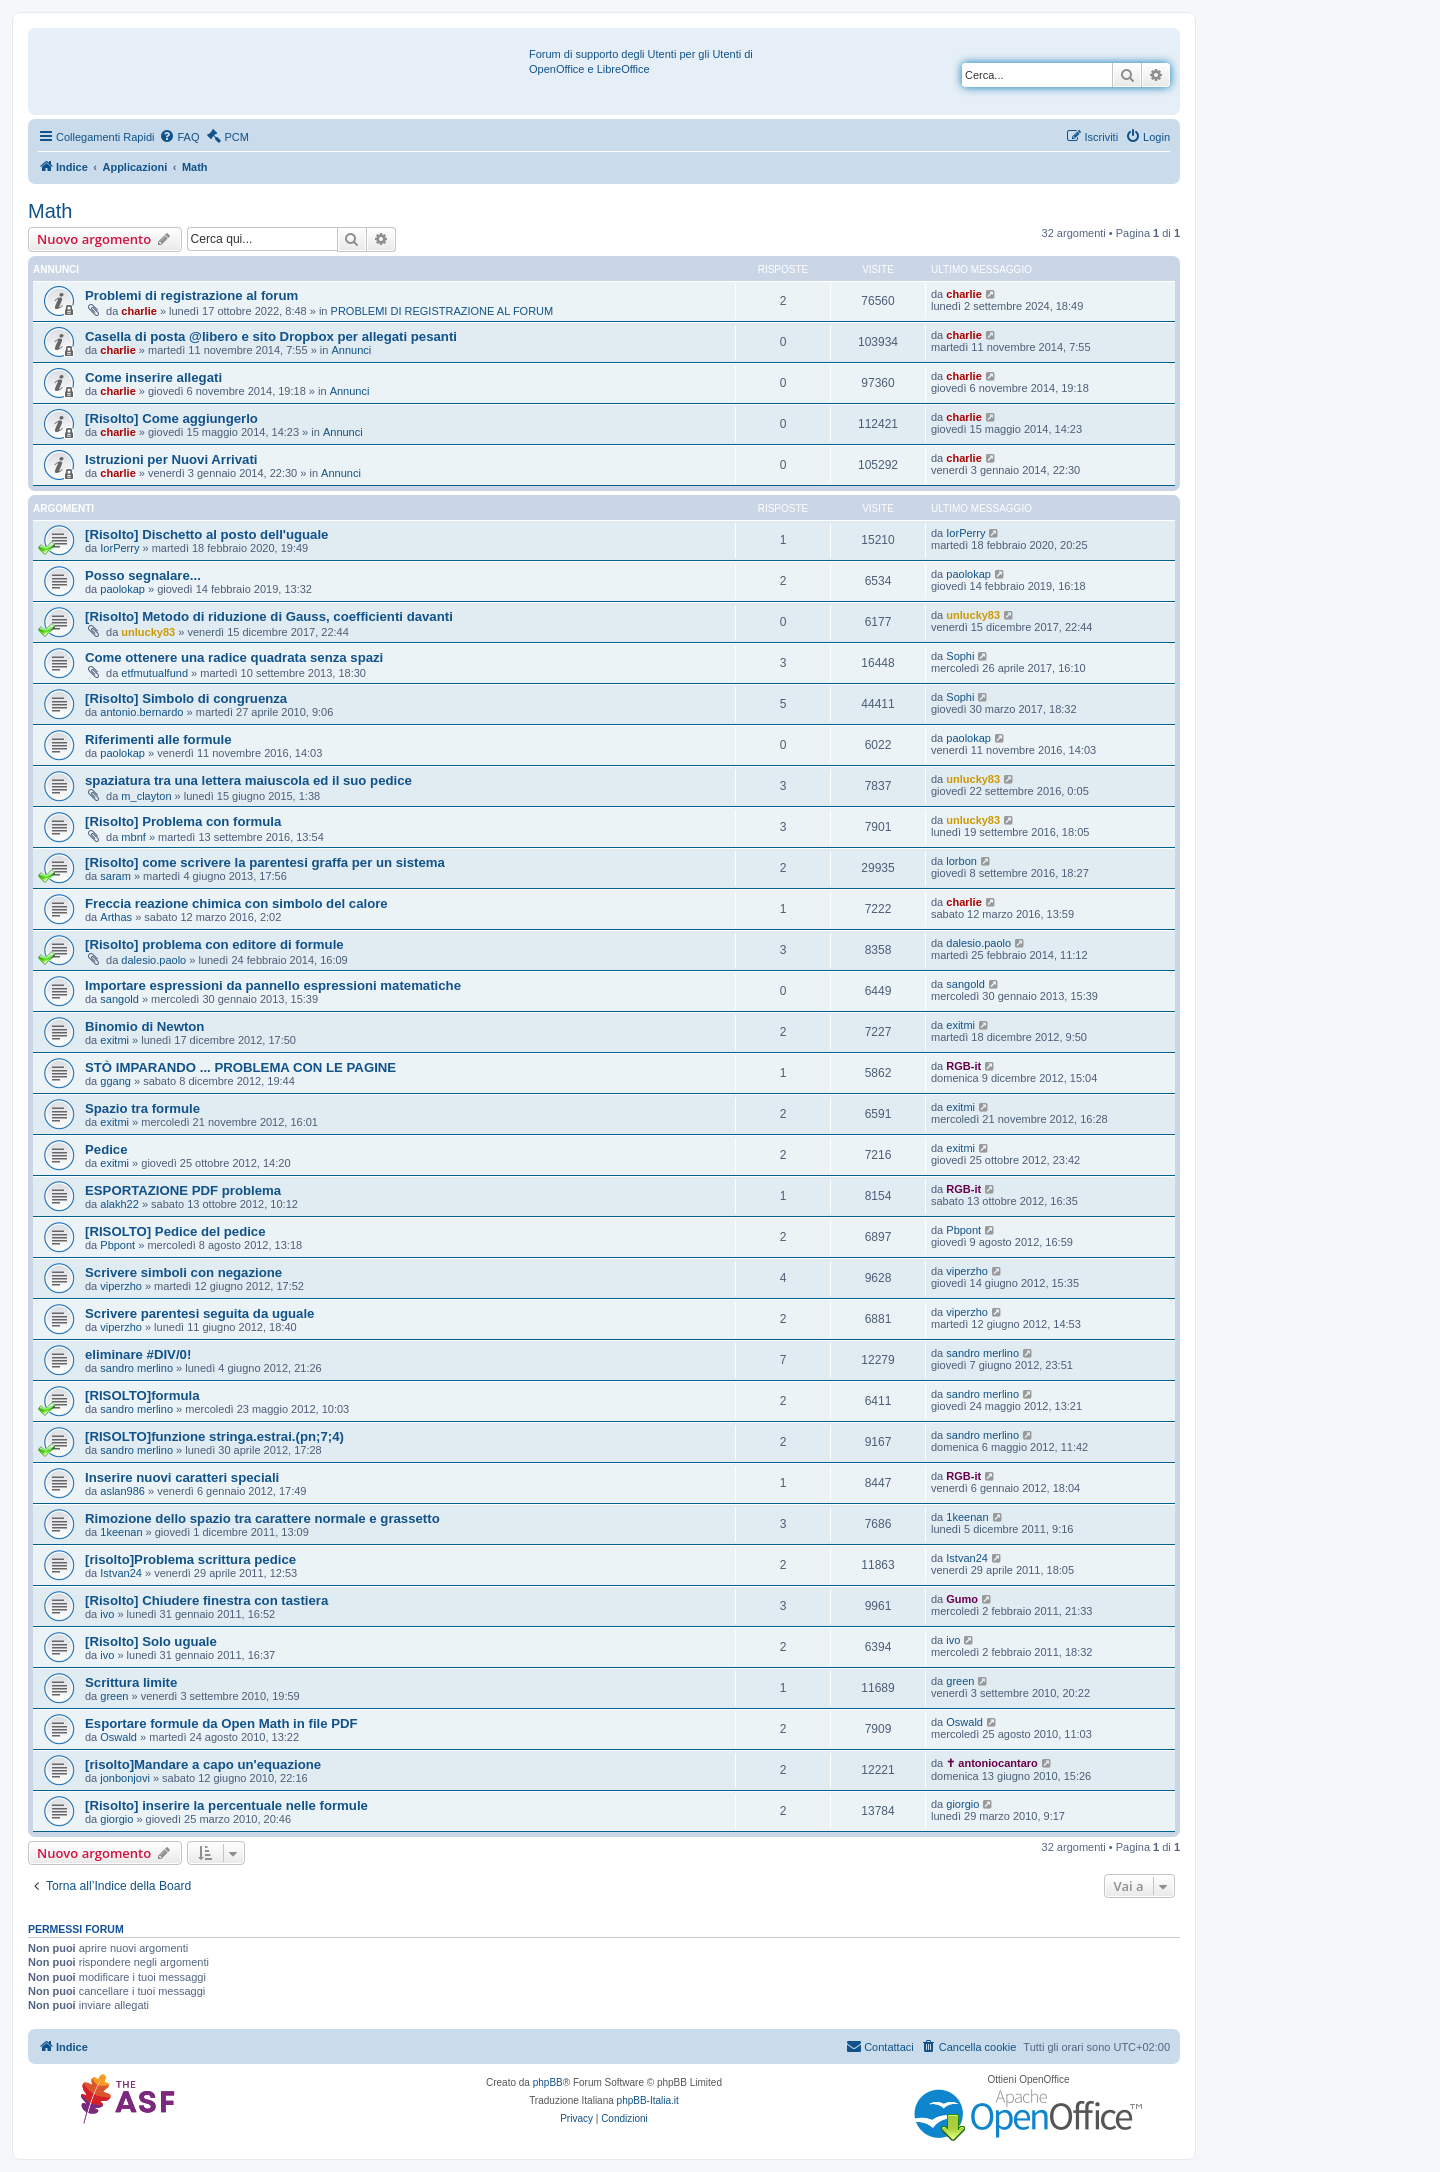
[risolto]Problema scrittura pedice (190, 1559)
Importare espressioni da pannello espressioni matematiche (273, 985)
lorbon (961, 861)
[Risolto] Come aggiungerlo (171, 418)
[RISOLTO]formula (142, 1395)
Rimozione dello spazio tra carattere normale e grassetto (262, 1518)
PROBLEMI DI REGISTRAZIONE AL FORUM (442, 311)
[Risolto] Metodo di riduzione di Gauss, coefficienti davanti (269, 616)
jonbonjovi (125, 1778)
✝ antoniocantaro (992, 1763)
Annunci (351, 350)
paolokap (122, 589)
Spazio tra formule (142, 1108)
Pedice (106, 1149)
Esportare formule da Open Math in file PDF (221, 1723)
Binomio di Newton (144, 1026)
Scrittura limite (131, 1682)
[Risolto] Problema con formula (183, 821)
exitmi (114, 1040)
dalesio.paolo (153, 960)
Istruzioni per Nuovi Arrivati (171, 459)
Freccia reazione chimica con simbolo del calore (236, 903)
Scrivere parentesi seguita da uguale (199, 1313)
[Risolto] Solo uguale (151, 1641)
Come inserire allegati (153, 377)
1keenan (121, 1532)
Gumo (962, 1599)
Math (50, 211)
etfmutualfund (154, 673)
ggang (115, 1081)
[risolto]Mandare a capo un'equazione (203, 1764)
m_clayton (146, 796)
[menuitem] (179, 137)
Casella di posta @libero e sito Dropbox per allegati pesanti (271, 336)
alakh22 (119, 1204)
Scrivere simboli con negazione (183, 1272)
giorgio (116, 1819)
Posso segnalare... (143, 575)
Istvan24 (121, 1573)
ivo (107, 1614)
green (114, 1696)
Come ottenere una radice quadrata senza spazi (234, 657)
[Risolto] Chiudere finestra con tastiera (206, 1600)
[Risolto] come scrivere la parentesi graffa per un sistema (265, 862)
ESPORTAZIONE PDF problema (183, 1190)
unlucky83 (148, 632)
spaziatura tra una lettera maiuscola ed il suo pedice (248, 780)
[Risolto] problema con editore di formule (214, 944)
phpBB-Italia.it (648, 2100)
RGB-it (963, 1066)
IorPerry (119, 548)
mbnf (133, 837)
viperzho (121, 1286)
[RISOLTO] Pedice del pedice (175, 1231)
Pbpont (117, 1245)
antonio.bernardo (141, 712)
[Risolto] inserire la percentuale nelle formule (226, 1805)
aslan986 (122, 1491)
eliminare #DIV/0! (138, 1354)
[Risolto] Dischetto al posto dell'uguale (206, 534)
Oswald (118, 1737)
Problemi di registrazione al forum (191, 295)
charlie (138, 311)
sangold (119, 999)
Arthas (116, 917)
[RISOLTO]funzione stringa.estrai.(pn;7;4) (214, 1436)
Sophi (960, 656)
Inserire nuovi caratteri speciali (182, 1477)
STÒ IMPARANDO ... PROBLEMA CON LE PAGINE (240, 1067)
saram (115, 876)
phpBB (548, 2082)
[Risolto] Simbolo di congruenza (186, 698)
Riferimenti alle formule (158, 739)
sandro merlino (136, 1368)
